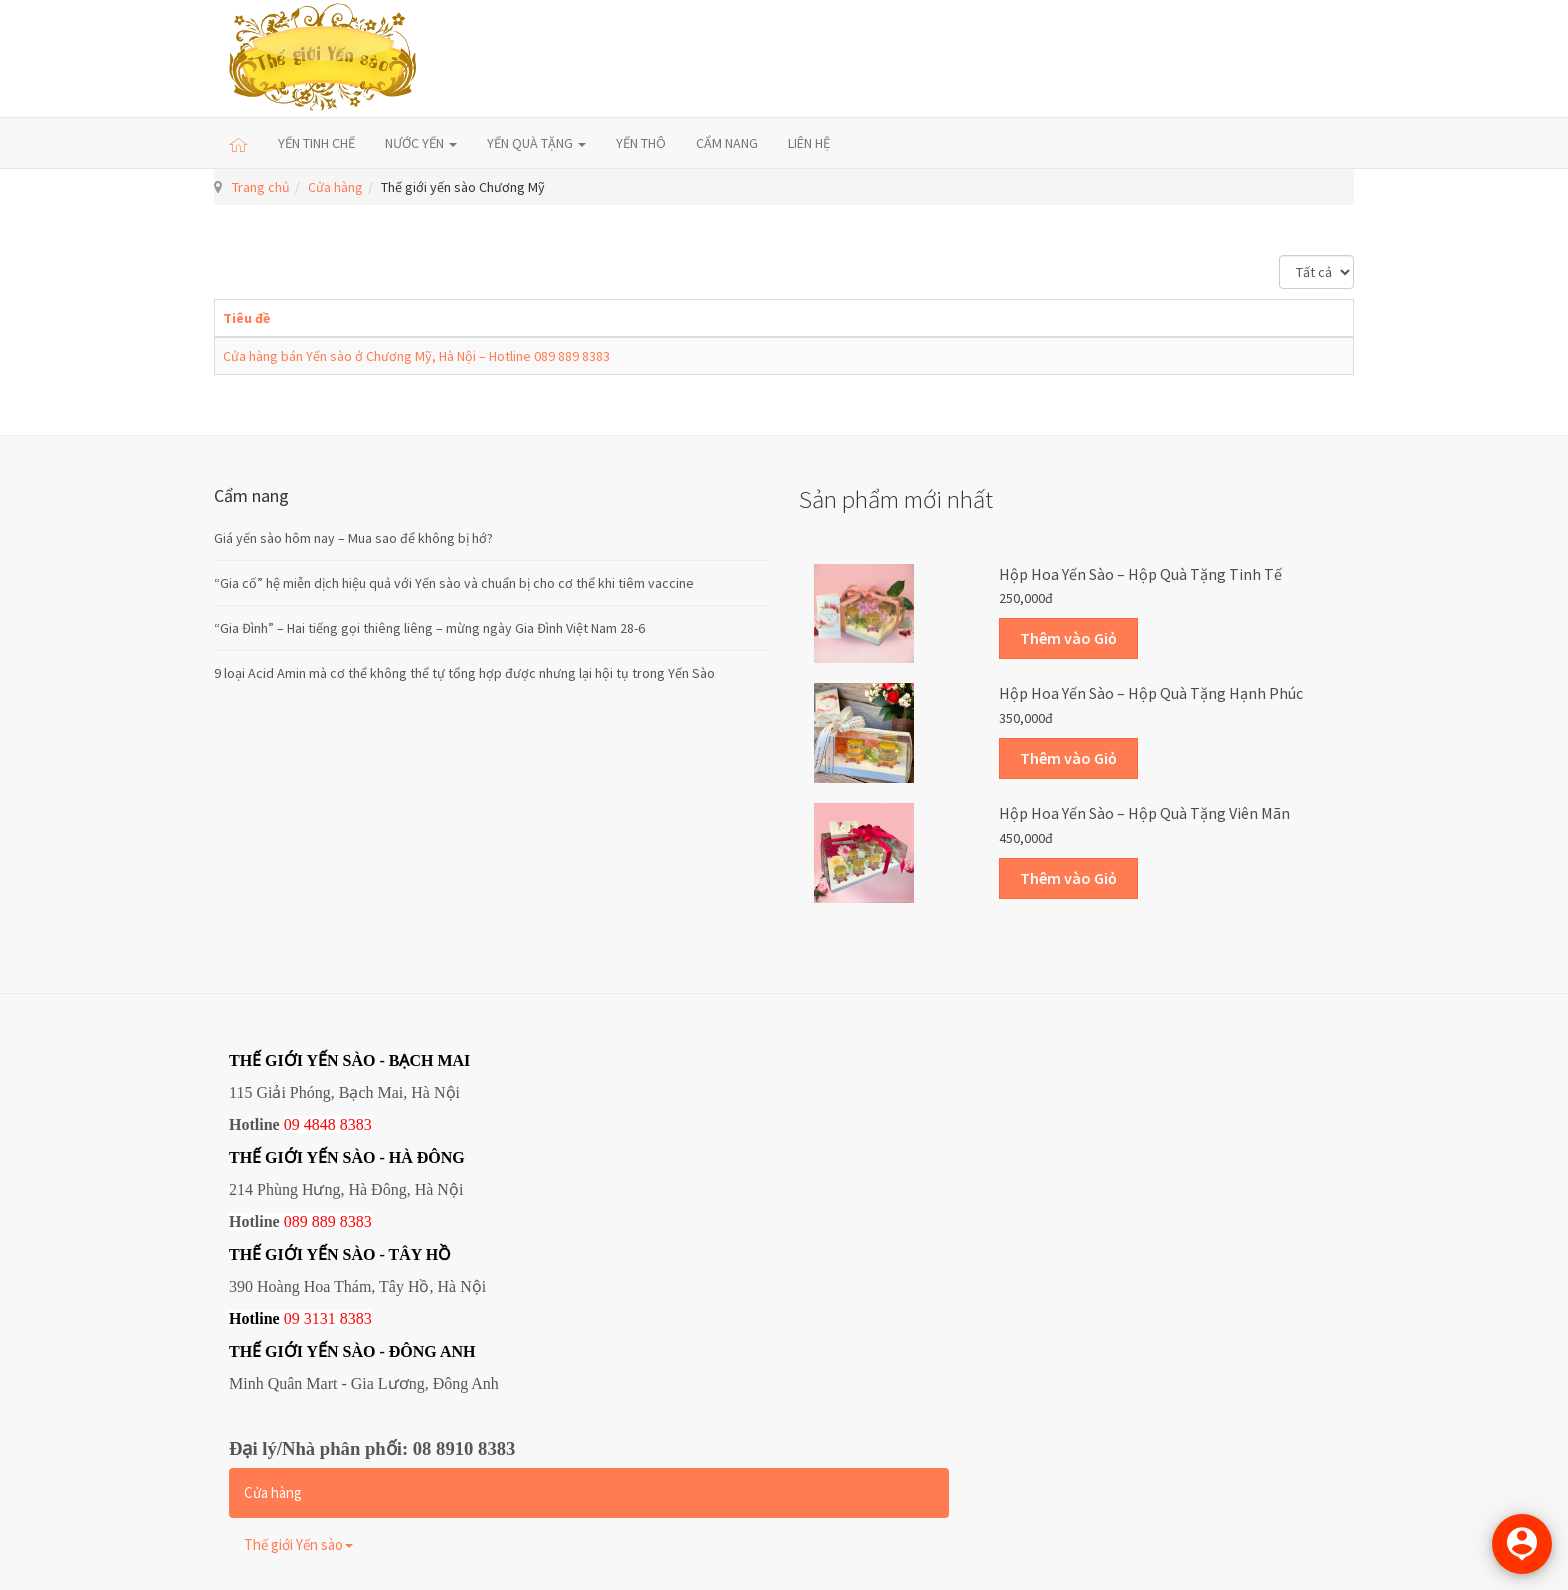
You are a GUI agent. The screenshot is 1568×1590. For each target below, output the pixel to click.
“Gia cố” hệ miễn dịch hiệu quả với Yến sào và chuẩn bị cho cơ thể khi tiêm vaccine (454, 583)
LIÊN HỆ (809, 143)
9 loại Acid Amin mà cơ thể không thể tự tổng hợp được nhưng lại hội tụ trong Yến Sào (464, 673)
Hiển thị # (1279, 255)
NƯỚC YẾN (421, 143)
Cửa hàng (335, 187)
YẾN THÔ (641, 143)
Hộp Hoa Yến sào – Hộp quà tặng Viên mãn (1144, 813)
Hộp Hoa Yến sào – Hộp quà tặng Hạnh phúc (1151, 693)
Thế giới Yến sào (298, 1544)
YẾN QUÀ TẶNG (536, 143)
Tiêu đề (246, 318)
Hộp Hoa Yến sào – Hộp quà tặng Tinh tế (1140, 574)
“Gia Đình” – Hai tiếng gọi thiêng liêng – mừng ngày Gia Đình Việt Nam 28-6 (429, 628)
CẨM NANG (727, 143)
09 (292, 1318)
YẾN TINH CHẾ (316, 143)
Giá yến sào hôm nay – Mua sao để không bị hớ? (353, 538)
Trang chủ (261, 187)
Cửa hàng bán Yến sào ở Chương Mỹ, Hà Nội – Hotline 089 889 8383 (416, 356)
